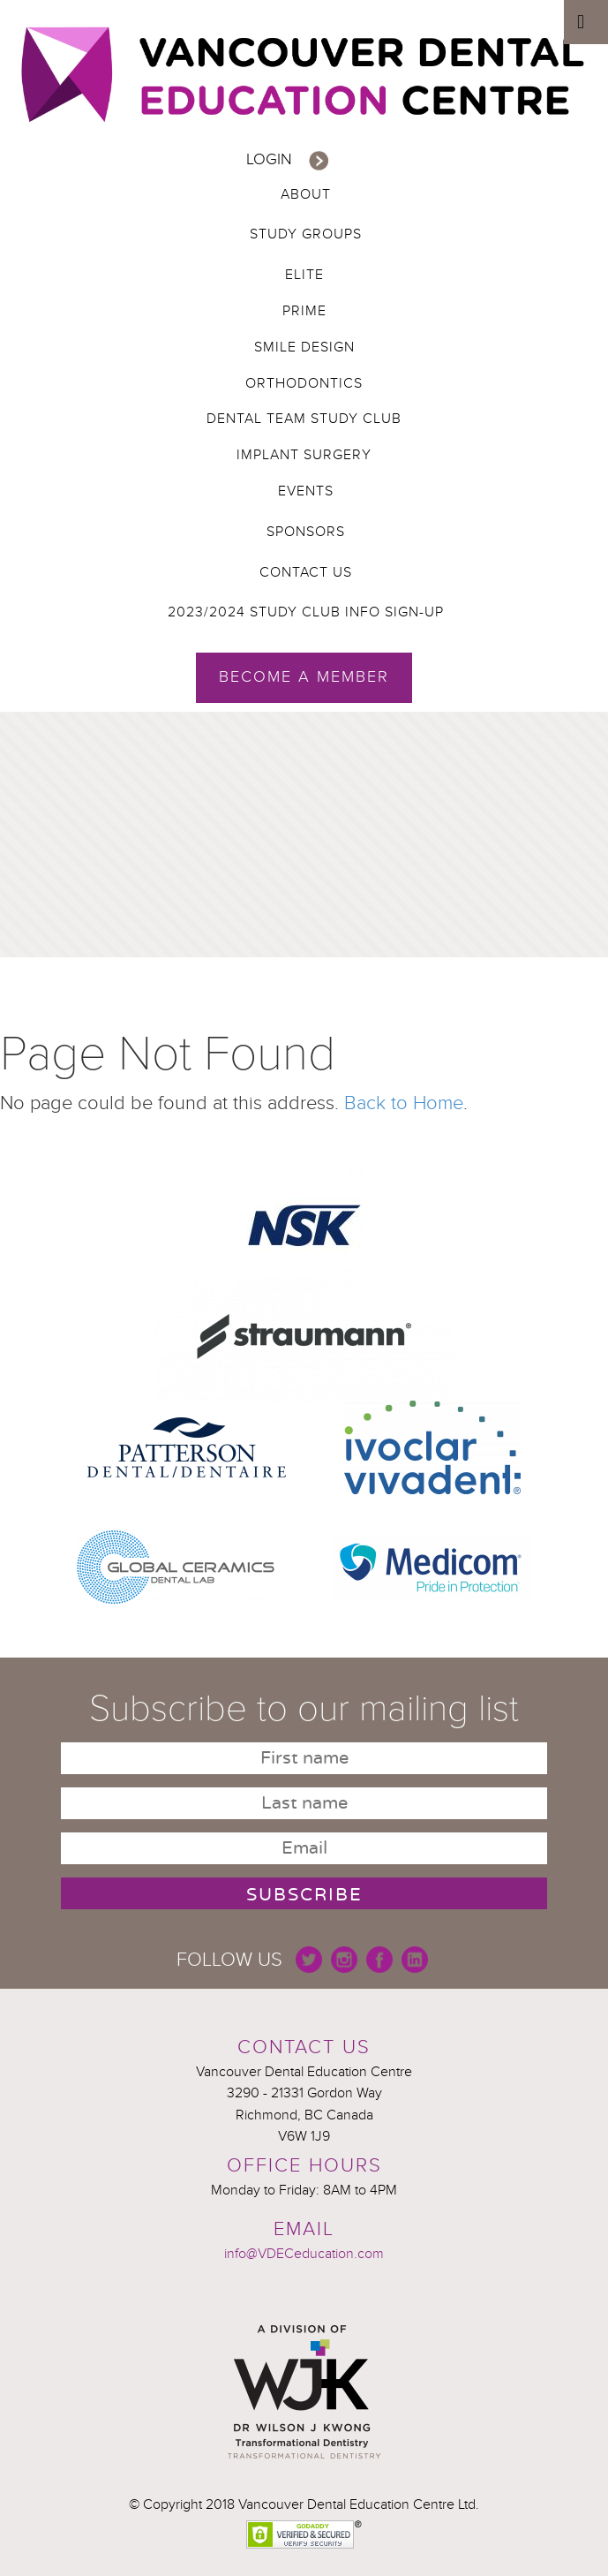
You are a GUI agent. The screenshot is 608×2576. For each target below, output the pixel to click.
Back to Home (403, 1103)
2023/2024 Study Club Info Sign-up (306, 612)
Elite (304, 274)
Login (269, 159)
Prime (304, 311)
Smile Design (304, 347)
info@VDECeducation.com (304, 2253)
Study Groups (306, 234)
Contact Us (305, 572)
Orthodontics (304, 383)
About (306, 194)
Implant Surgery (304, 455)
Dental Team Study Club (304, 418)
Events (306, 491)
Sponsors (305, 531)
